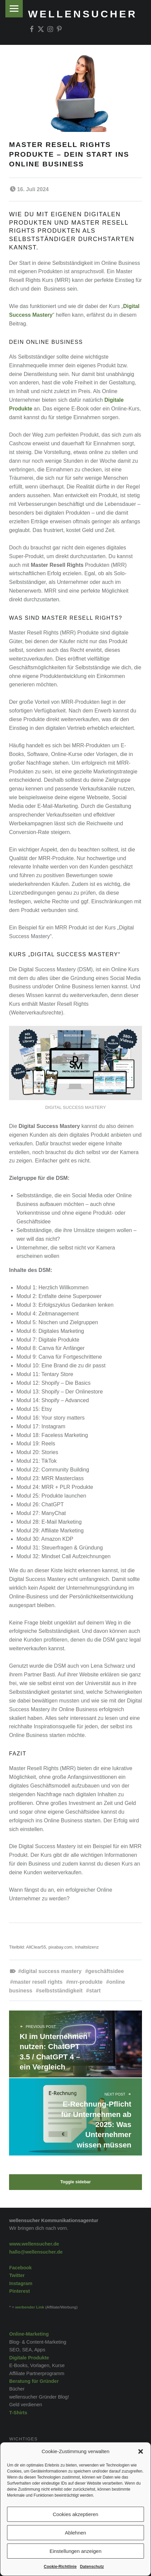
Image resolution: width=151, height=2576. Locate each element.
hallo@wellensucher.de (36, 2252)
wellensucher (82, 13)
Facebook (20, 2267)
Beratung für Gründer (34, 2381)
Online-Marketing (29, 2334)
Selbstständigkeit (61, 1990)
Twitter (16, 2275)
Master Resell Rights (38, 1982)
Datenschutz (92, 2566)
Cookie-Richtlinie (60, 2566)
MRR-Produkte (85, 1982)
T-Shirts (18, 2412)
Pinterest (19, 2291)
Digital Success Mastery (51, 1971)
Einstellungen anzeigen (75, 2551)
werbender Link (29, 2307)
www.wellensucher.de (34, 2244)
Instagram (20, 2283)
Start (95, 1990)
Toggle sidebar (75, 2181)
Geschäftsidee (106, 1971)
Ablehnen (75, 2532)
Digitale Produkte (29, 2357)
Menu (14, 8)
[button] (140, 2451)
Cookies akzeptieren (75, 2514)
